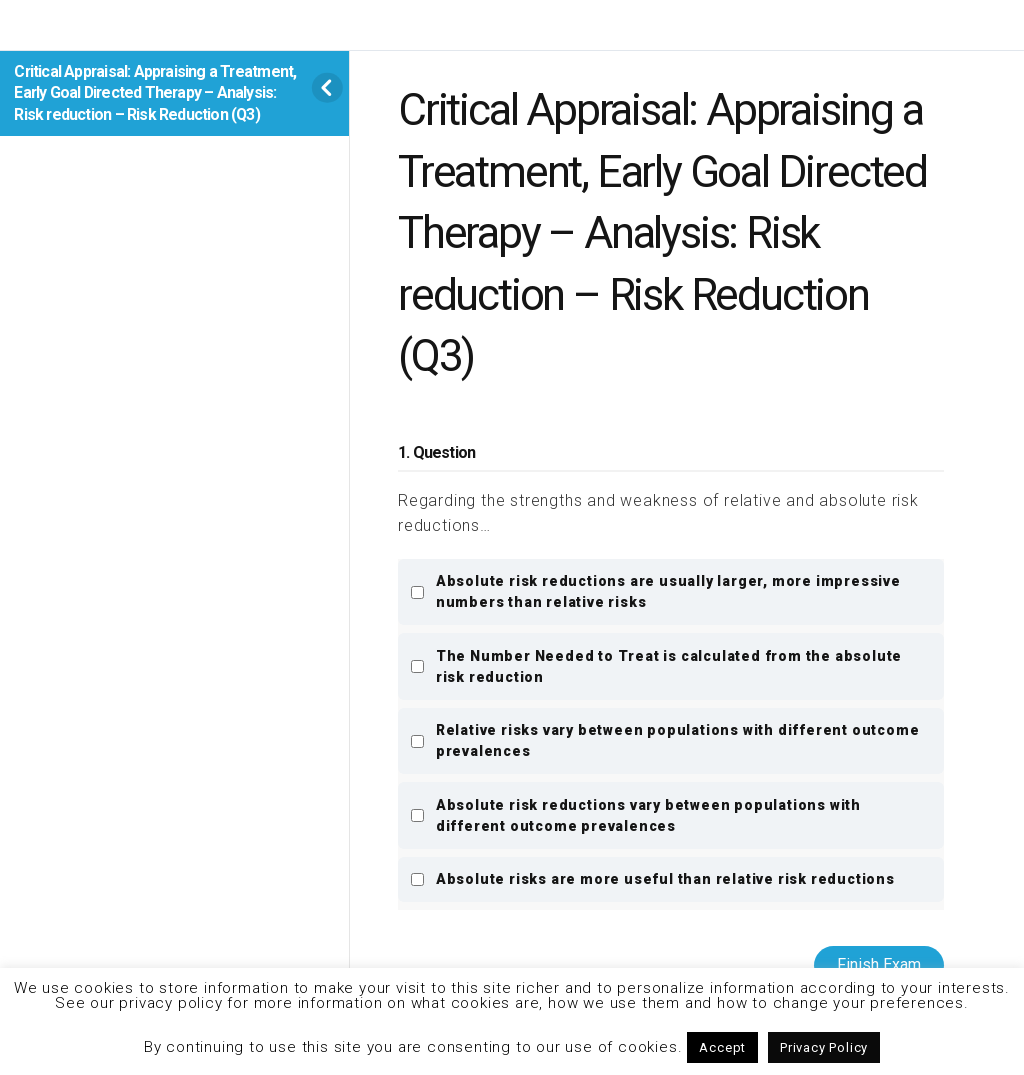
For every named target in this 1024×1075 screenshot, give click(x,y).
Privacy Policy (824, 1047)
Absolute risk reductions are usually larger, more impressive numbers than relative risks (655, 591)
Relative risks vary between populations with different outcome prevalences (664, 740)
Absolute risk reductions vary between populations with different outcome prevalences (635, 815)
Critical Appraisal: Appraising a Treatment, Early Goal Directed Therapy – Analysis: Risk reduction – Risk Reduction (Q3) (155, 93)
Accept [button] (722, 1047)
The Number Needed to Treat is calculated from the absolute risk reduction (656, 666)
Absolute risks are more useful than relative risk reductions (652, 879)
